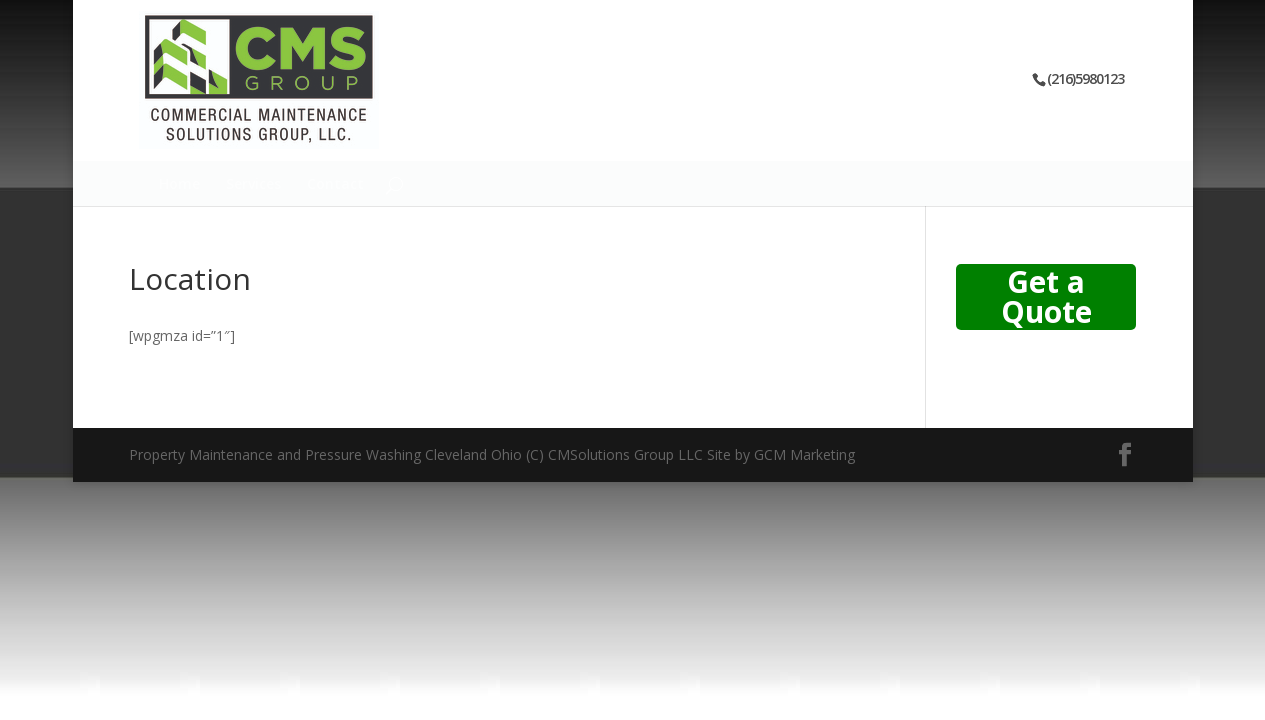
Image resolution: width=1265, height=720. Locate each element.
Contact (335, 185)
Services (253, 185)
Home (179, 185)
